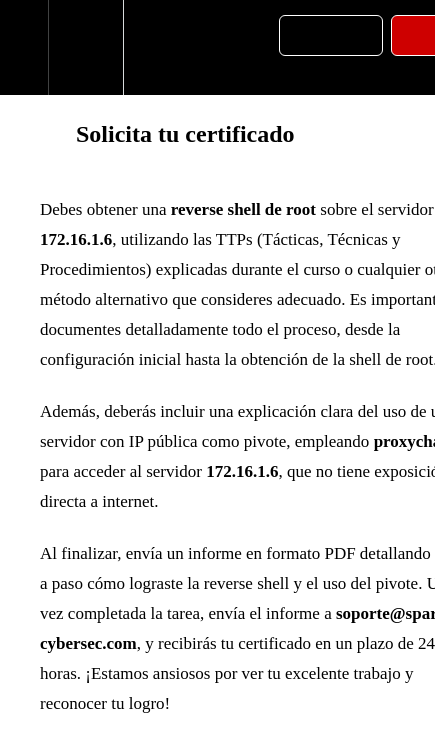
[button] (24, 47)
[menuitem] (85, 47)
